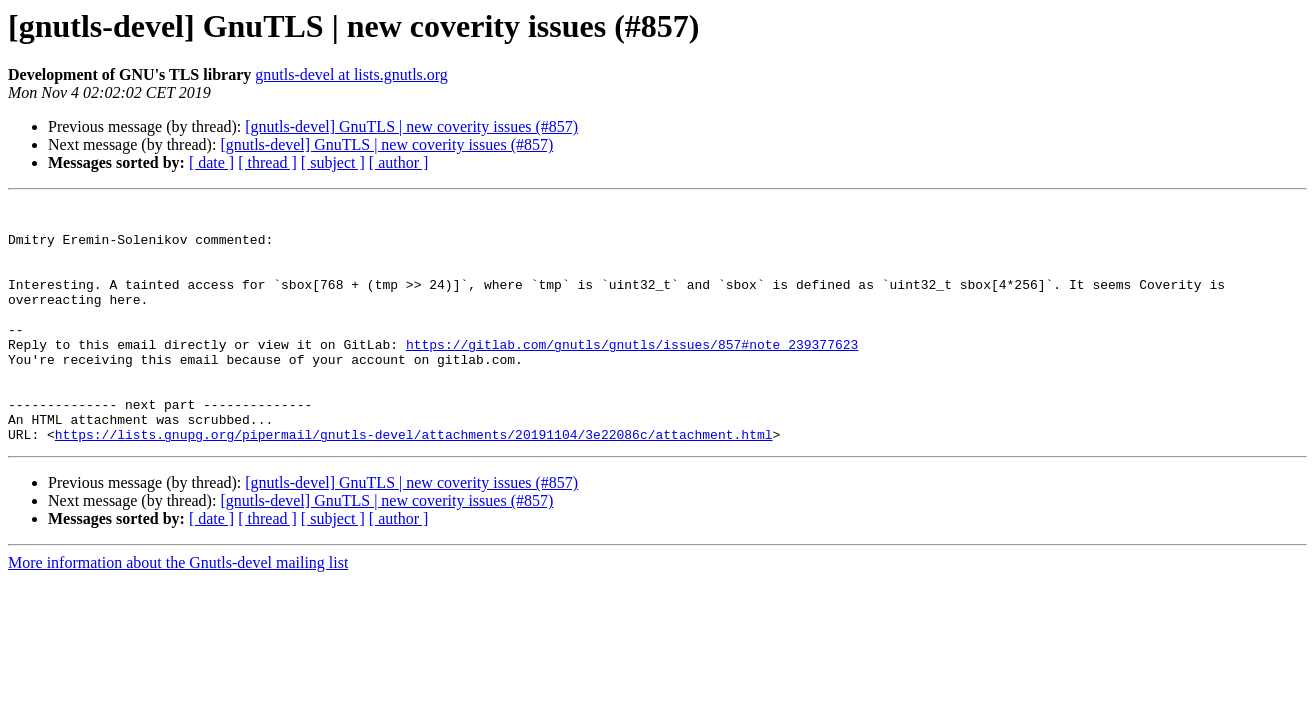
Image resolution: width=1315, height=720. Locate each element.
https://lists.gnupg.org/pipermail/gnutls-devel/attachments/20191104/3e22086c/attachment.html (414, 482)
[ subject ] (333, 162)
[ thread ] (267, 162)
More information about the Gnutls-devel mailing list (178, 610)
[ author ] (399, 162)
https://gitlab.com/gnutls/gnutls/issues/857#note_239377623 (632, 374)
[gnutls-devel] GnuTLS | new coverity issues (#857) (411, 126)
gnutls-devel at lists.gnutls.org (351, 74)
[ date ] (211, 162)
